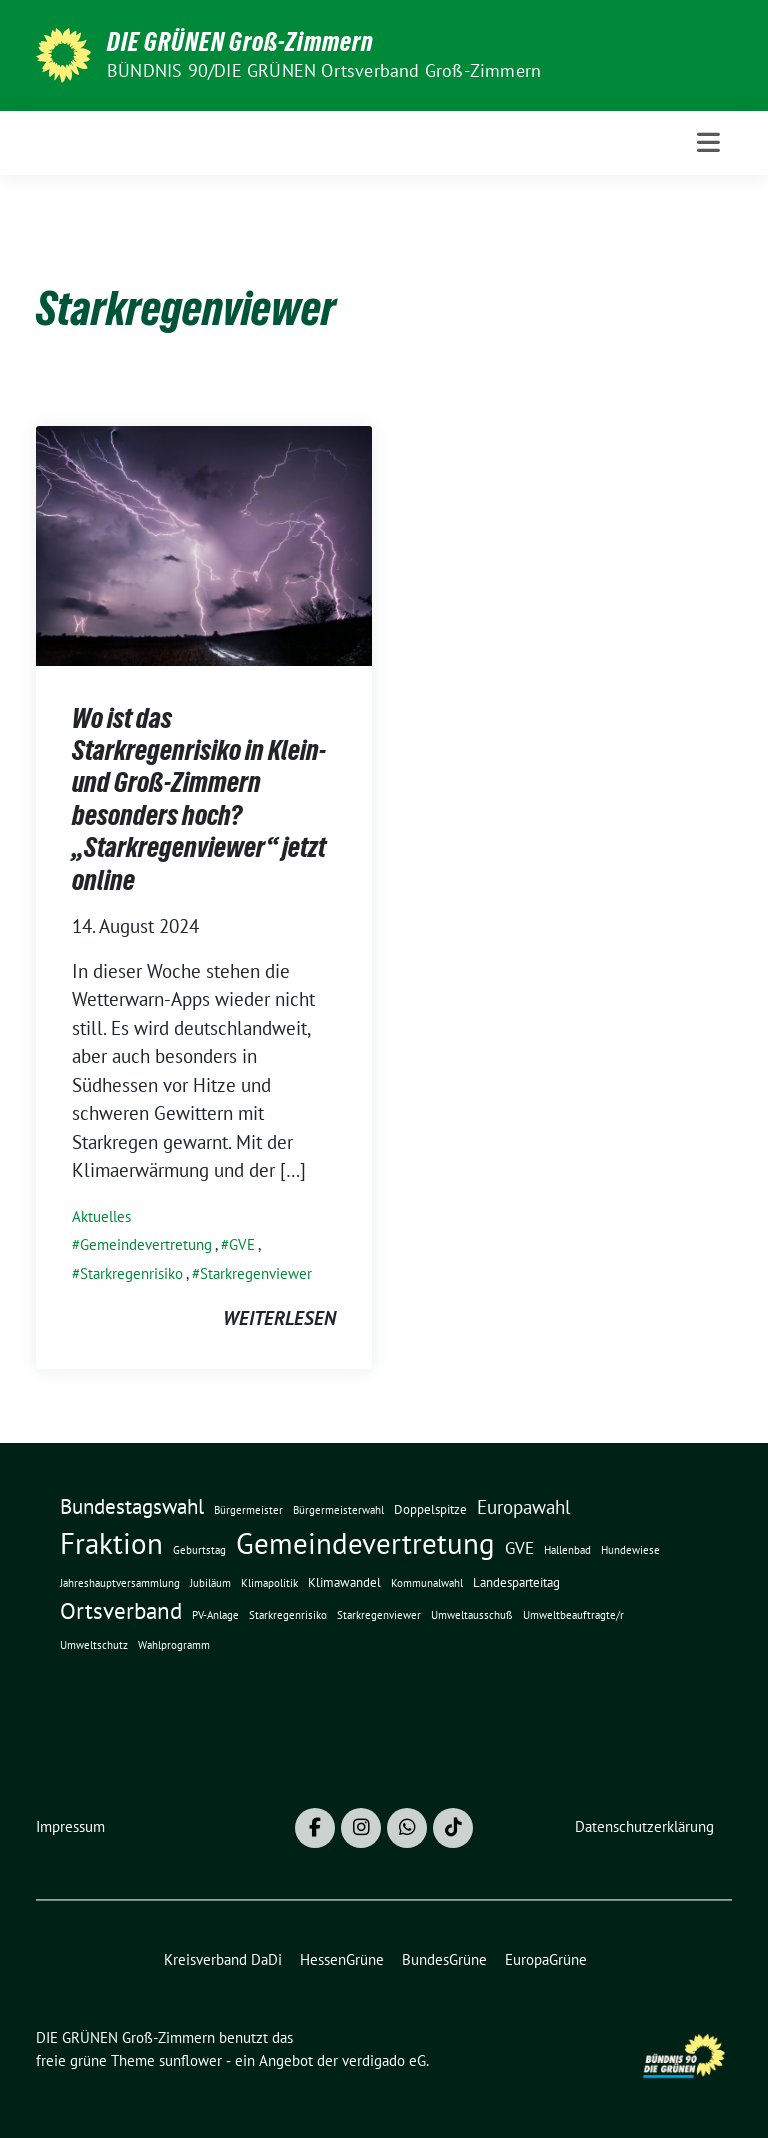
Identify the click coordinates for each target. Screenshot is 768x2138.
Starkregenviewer (256, 1273)
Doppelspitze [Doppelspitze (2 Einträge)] (430, 1509)
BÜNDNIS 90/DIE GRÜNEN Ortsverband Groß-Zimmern (324, 70)
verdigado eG (384, 2060)
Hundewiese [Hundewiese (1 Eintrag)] (630, 1550)
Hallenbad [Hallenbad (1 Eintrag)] (567, 1550)
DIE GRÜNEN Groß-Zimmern (240, 42)
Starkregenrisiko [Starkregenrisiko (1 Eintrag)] (288, 1615)
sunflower (190, 2060)
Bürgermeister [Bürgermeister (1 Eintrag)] (248, 1510)
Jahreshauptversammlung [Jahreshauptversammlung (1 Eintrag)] (120, 1583)
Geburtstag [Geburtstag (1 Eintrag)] (199, 1550)
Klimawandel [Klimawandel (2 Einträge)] (344, 1582)
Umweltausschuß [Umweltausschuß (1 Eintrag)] (472, 1615)
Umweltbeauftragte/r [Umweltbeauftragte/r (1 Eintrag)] (573, 1615)
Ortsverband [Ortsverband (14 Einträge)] (121, 1610)
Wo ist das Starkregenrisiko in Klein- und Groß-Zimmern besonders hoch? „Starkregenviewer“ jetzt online (199, 799)
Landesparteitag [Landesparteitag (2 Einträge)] (516, 1582)
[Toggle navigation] (708, 142)
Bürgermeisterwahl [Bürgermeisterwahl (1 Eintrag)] (338, 1510)
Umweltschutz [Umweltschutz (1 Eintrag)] (94, 1645)
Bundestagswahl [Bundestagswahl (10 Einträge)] (132, 1506)
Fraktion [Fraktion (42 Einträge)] (111, 1543)
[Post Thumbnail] (204, 543)
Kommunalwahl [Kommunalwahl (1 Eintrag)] (427, 1583)
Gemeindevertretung (146, 1244)
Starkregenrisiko (131, 1273)
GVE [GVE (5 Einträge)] (519, 1547)
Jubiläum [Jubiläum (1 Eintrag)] (210, 1583)
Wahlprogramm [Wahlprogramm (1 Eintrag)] (174, 1645)
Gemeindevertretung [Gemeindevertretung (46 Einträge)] (365, 1543)
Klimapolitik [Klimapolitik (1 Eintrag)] (269, 1583)
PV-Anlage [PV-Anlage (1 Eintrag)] (215, 1615)
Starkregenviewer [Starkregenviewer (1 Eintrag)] (379, 1615)
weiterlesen (279, 1318)
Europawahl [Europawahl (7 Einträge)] (524, 1507)
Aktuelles (101, 1216)
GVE (242, 1244)
